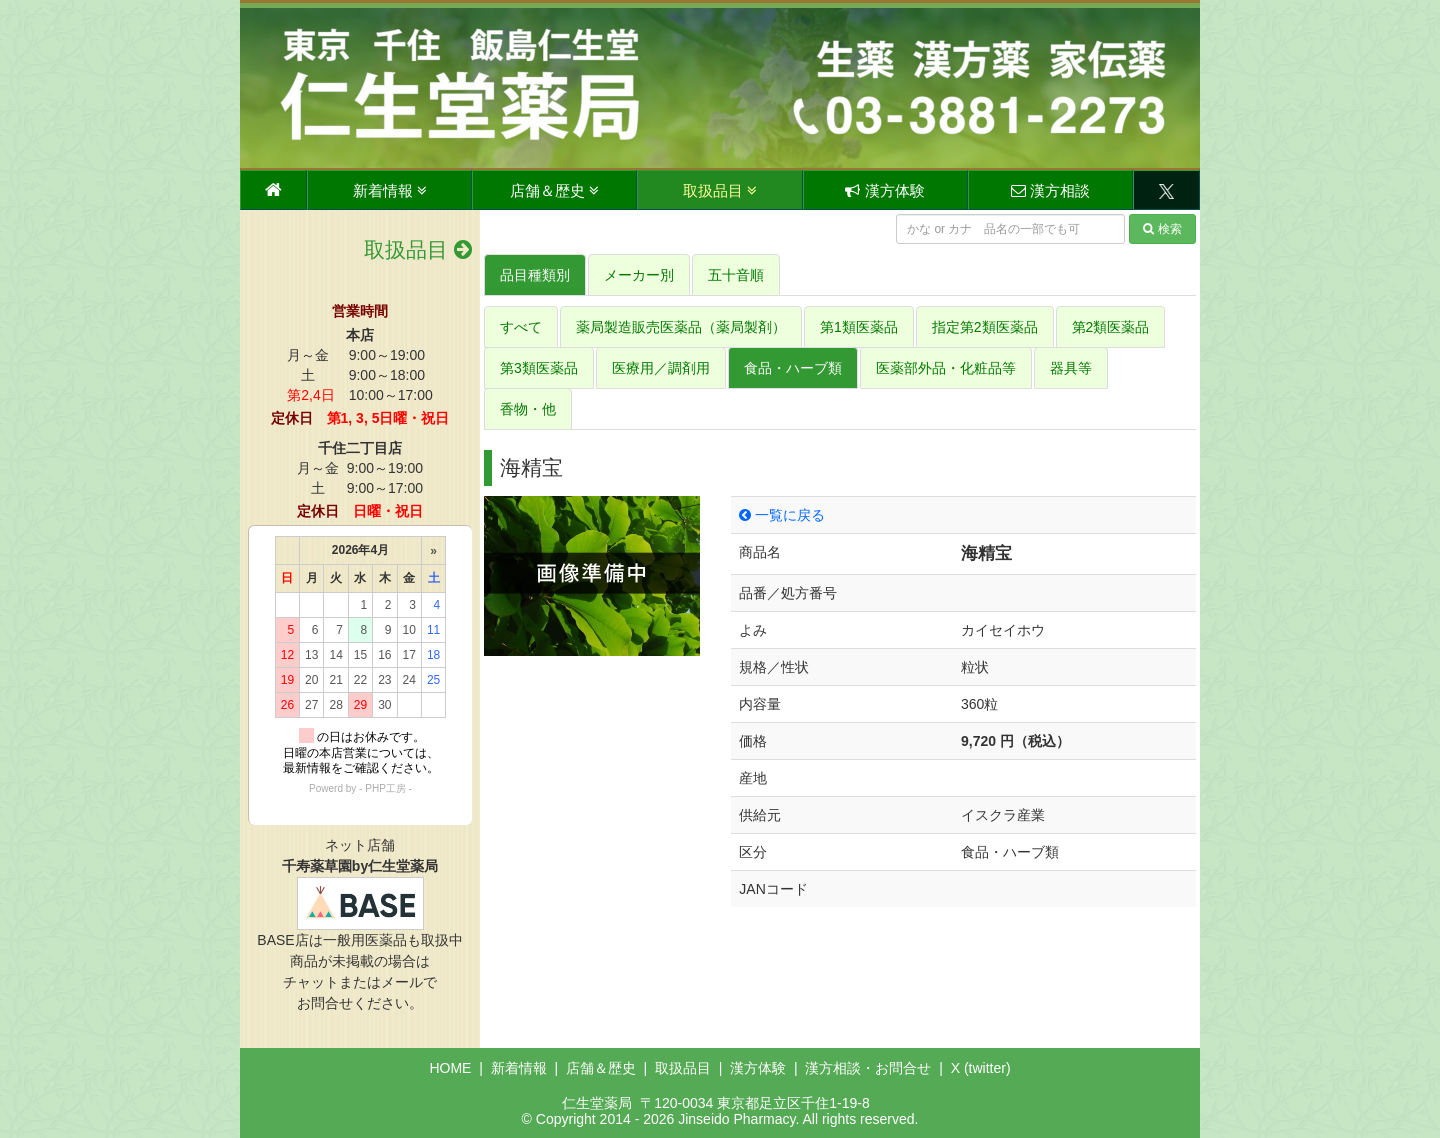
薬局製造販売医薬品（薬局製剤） (681, 327)
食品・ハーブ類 (793, 368)
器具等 (1071, 368)
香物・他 (528, 409)
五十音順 (736, 275)
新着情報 (390, 190)
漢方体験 (884, 190)
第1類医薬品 (859, 327)
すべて (521, 327)
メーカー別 (639, 275)
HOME (450, 1068)
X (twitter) (981, 1068)
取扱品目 (720, 190)
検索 (1162, 229)
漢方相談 (1050, 190)
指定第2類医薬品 (985, 327)
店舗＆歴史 (554, 190)
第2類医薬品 (1111, 327)
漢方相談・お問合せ (868, 1068)
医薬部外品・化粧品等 (946, 368)
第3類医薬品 (539, 368)
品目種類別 (535, 275)
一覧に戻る (782, 515)
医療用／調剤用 (661, 368)
